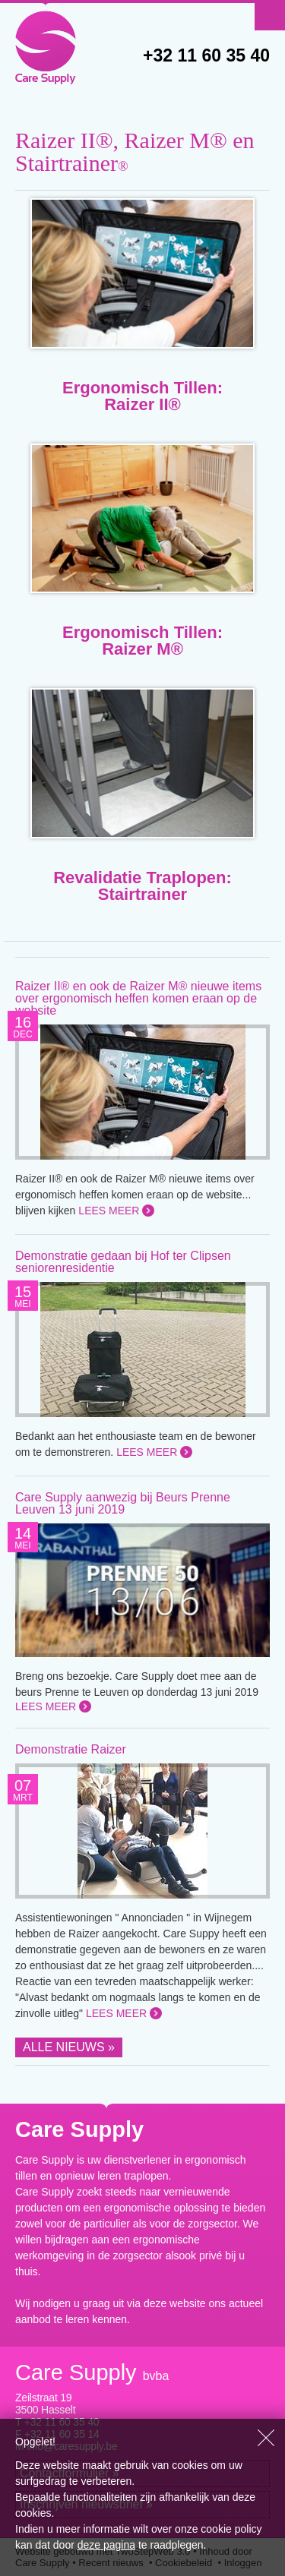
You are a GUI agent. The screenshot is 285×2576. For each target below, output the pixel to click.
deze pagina (106, 2545)
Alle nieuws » (69, 2047)
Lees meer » (113, 1210)
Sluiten (266, 2438)
